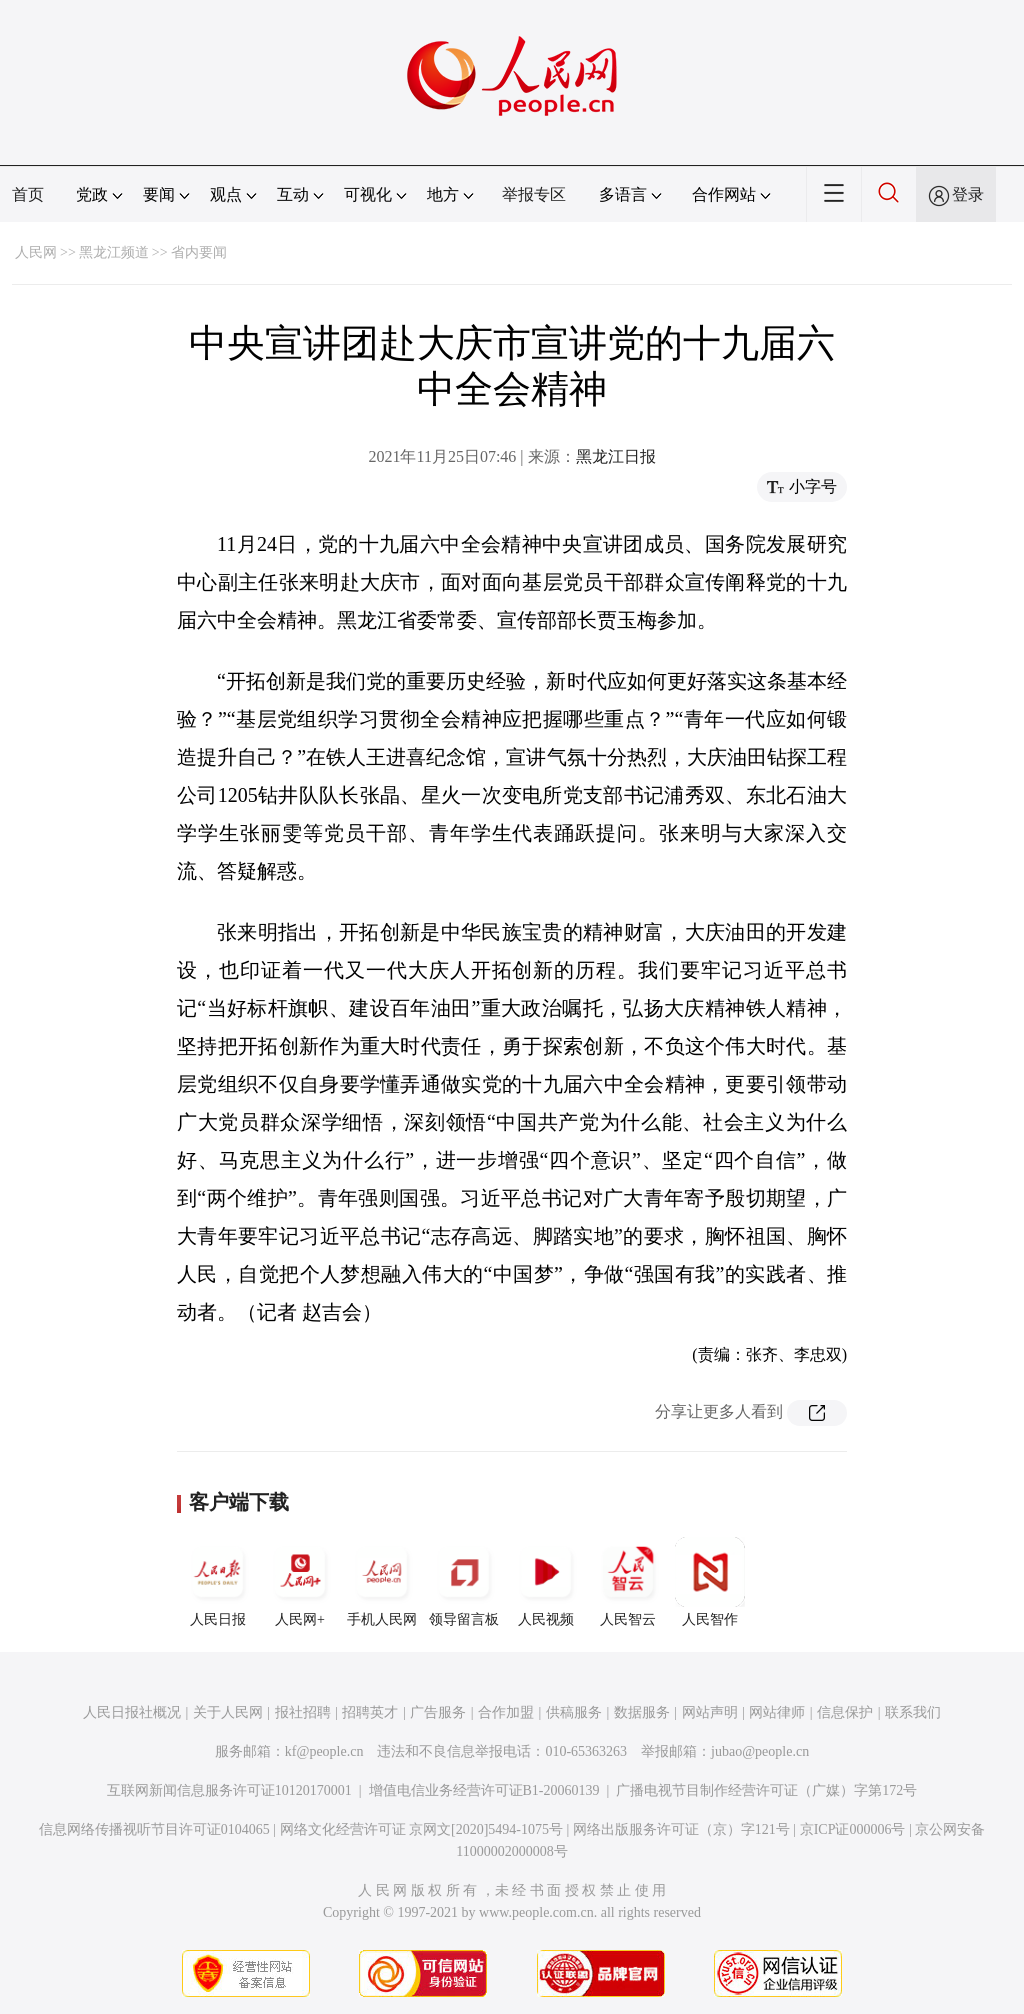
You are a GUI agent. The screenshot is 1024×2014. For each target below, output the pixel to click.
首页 (28, 194)
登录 (968, 194)
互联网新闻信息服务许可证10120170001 (229, 1790)
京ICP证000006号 (853, 1829)
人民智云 (628, 1582)
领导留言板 (464, 1582)
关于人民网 (228, 1712)
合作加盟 (506, 1712)
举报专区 (534, 194)
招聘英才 (370, 1712)
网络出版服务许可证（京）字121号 (681, 1829)
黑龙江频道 (114, 252)
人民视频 (546, 1582)
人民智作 (710, 1582)
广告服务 (438, 1712)
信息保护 (845, 1712)
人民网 (36, 252)
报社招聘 (303, 1712)
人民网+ (300, 1582)
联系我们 (913, 1712)
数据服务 (642, 1712)
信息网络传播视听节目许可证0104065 (154, 1829)
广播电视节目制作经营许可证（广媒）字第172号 (766, 1790)
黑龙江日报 (616, 456)
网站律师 (777, 1712)
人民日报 (218, 1582)
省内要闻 (199, 252)
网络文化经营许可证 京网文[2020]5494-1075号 (422, 1829)
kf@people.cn (324, 1751)
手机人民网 (382, 1582)
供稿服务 (574, 1712)
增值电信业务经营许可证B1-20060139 (484, 1790)
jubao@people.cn (760, 1751)
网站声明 (710, 1712)
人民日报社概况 (132, 1712)
